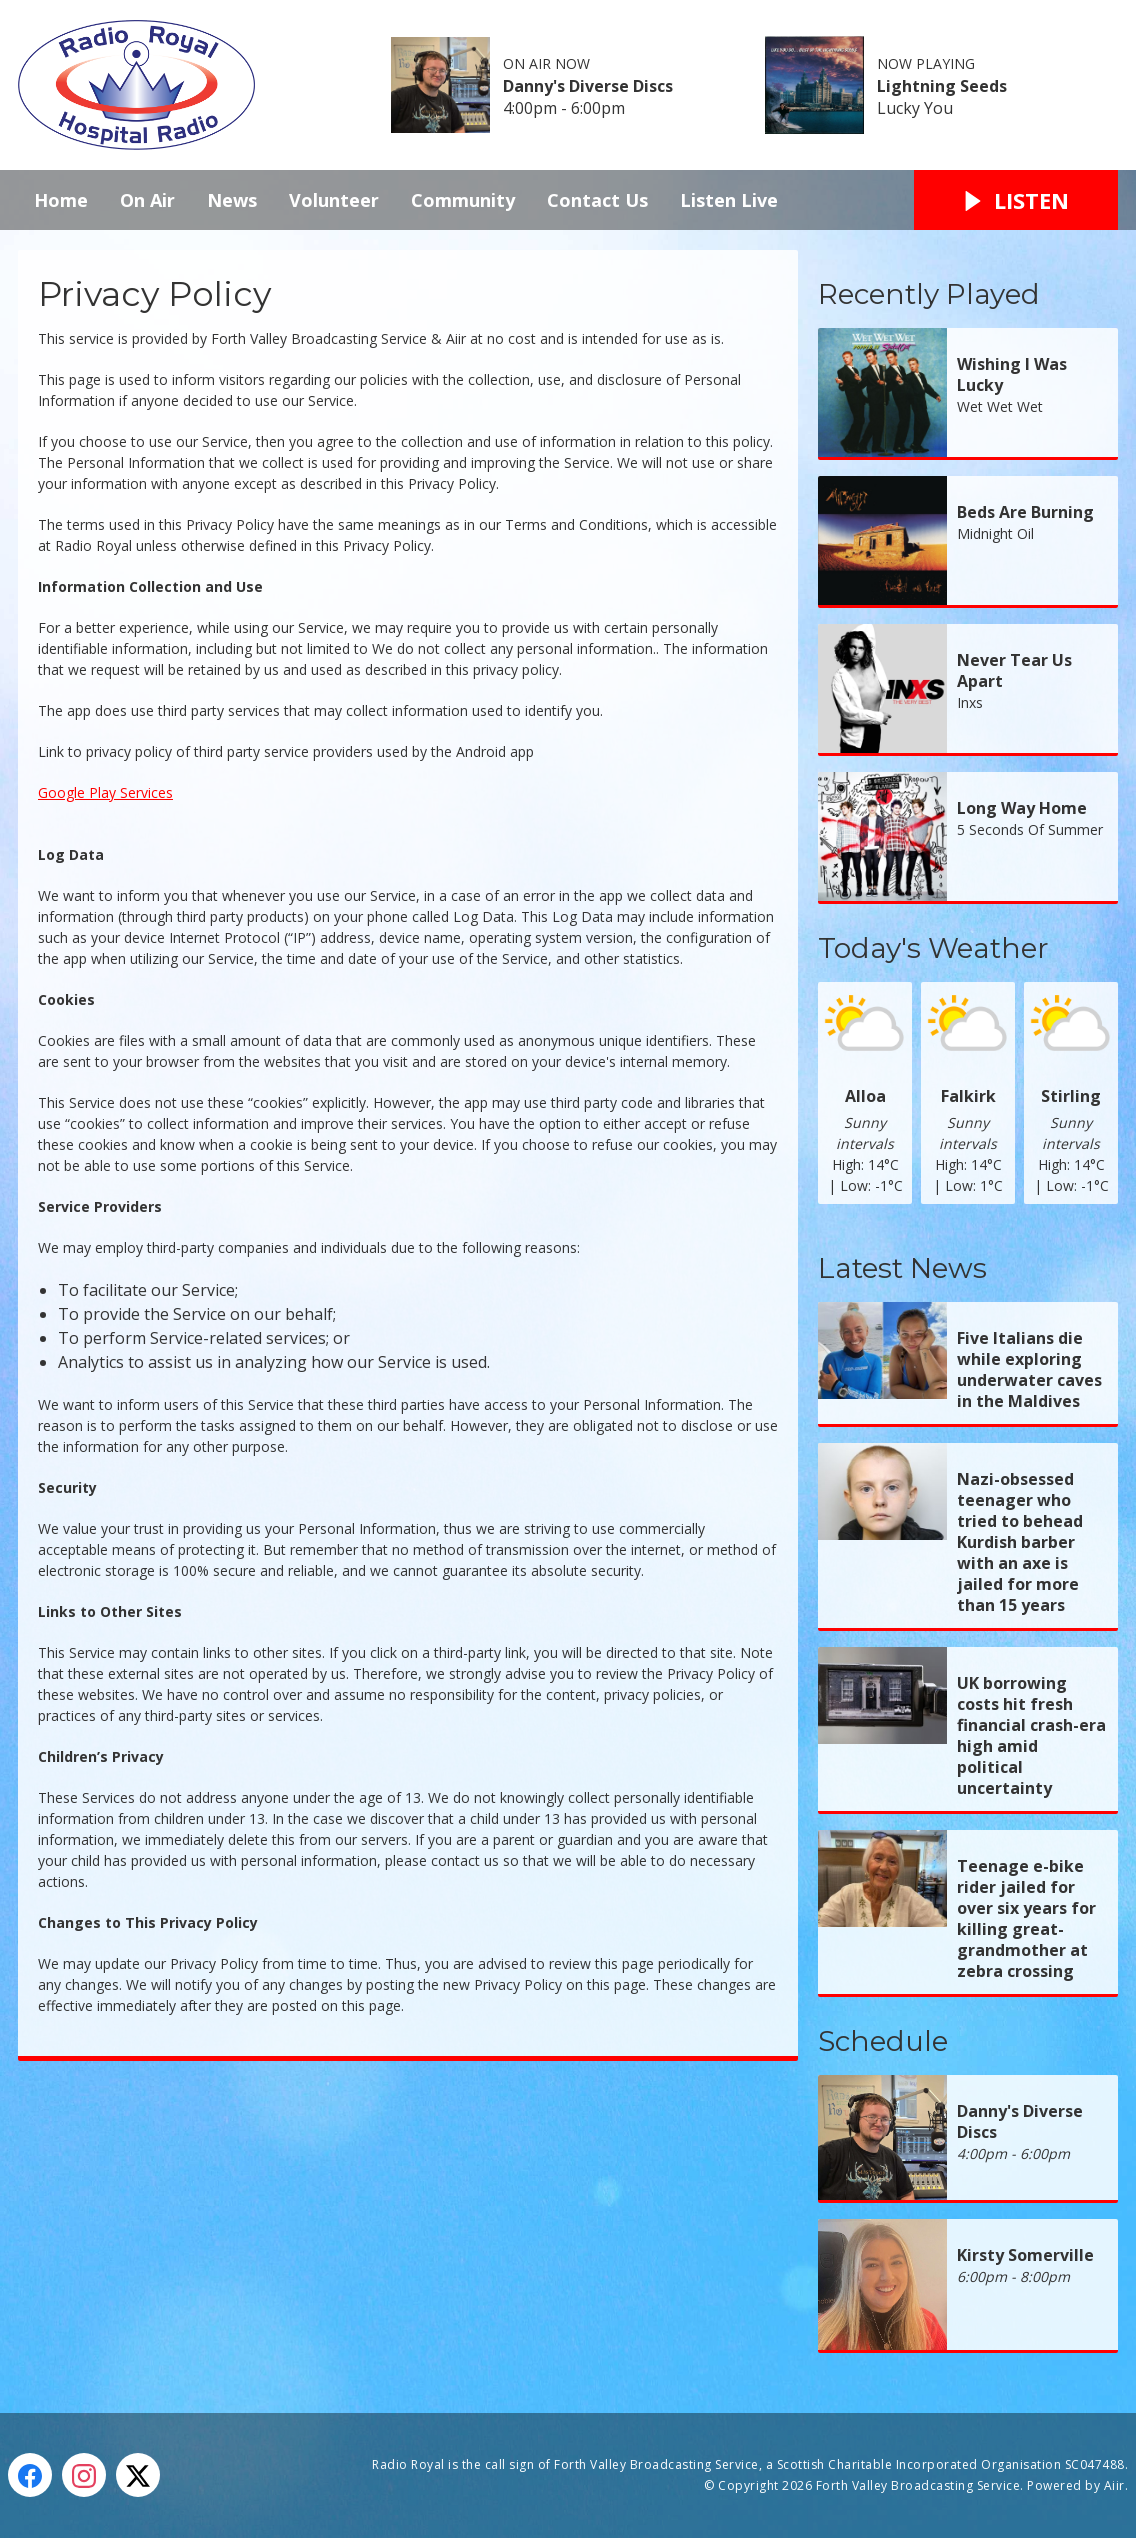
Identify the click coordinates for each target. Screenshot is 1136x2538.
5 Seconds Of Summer (1030, 829)
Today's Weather (933, 948)
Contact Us (597, 200)
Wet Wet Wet (1000, 406)
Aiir (1114, 2485)
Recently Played (929, 294)
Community (463, 200)
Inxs (970, 702)
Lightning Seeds (942, 86)
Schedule (883, 2041)
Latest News (902, 1268)
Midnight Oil (995, 533)
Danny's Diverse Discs (588, 86)
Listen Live (729, 200)
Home (61, 200)
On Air (147, 200)
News (232, 200)
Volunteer (334, 200)
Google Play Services (105, 792)
